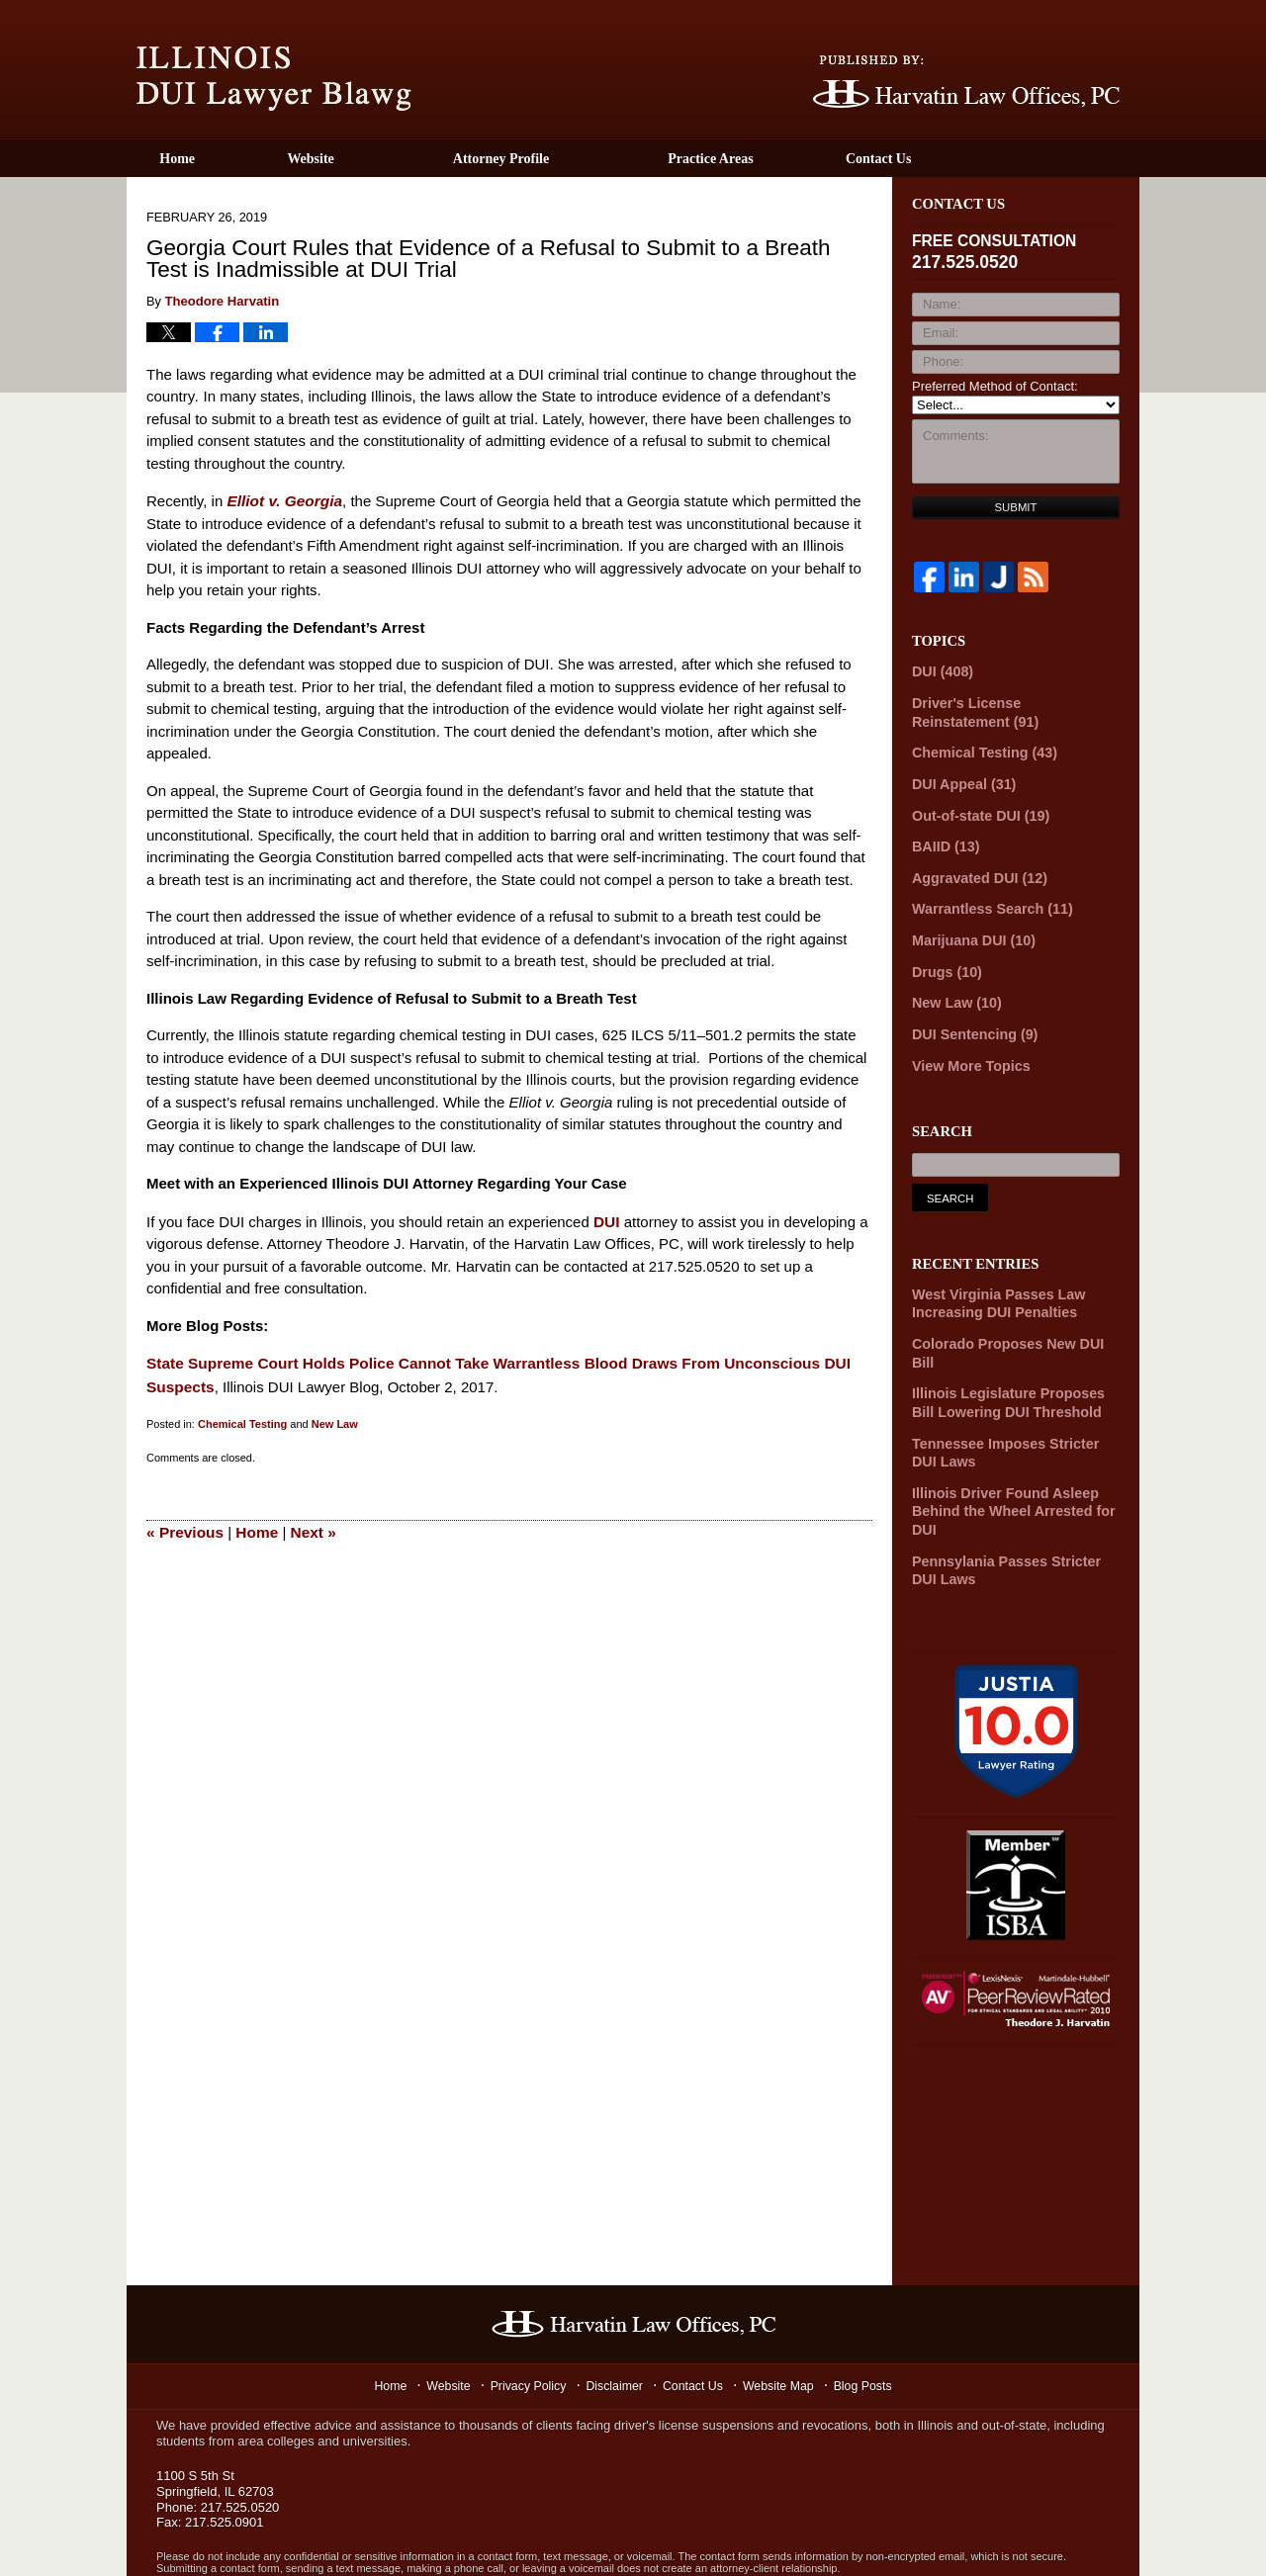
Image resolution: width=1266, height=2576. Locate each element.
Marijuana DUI (968, 923)
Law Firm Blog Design (1035, 2538)
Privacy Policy (528, 2323)
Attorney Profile (553, 158)
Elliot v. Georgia (282, 498)
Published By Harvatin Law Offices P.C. (966, 81)
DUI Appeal (959, 775)
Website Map (784, 2323)
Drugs (943, 952)
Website (363, 158)
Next (309, 1525)
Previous (184, 1525)
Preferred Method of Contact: (995, 386)
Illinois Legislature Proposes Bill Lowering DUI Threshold (1011, 1353)
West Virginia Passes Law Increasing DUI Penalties (990, 1277)
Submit (1016, 507)
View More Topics (966, 1041)
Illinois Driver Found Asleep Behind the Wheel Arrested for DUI (1004, 1454)
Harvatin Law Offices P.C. (345, 2536)
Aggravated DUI (973, 864)
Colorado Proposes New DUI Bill (1011, 1314)
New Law (335, 1419)
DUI (606, 1218)
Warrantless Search (985, 894)
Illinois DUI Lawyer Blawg (273, 78)
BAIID (942, 835)
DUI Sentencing (969, 1012)
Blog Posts (871, 2323)
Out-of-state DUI (974, 805)
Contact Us (958, 158)
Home (204, 158)
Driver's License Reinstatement (1007, 708)
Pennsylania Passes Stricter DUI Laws (1010, 1508)
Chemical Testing (242, 1419)
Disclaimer (616, 2323)
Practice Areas (763, 158)
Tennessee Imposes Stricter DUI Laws (1010, 1399)
